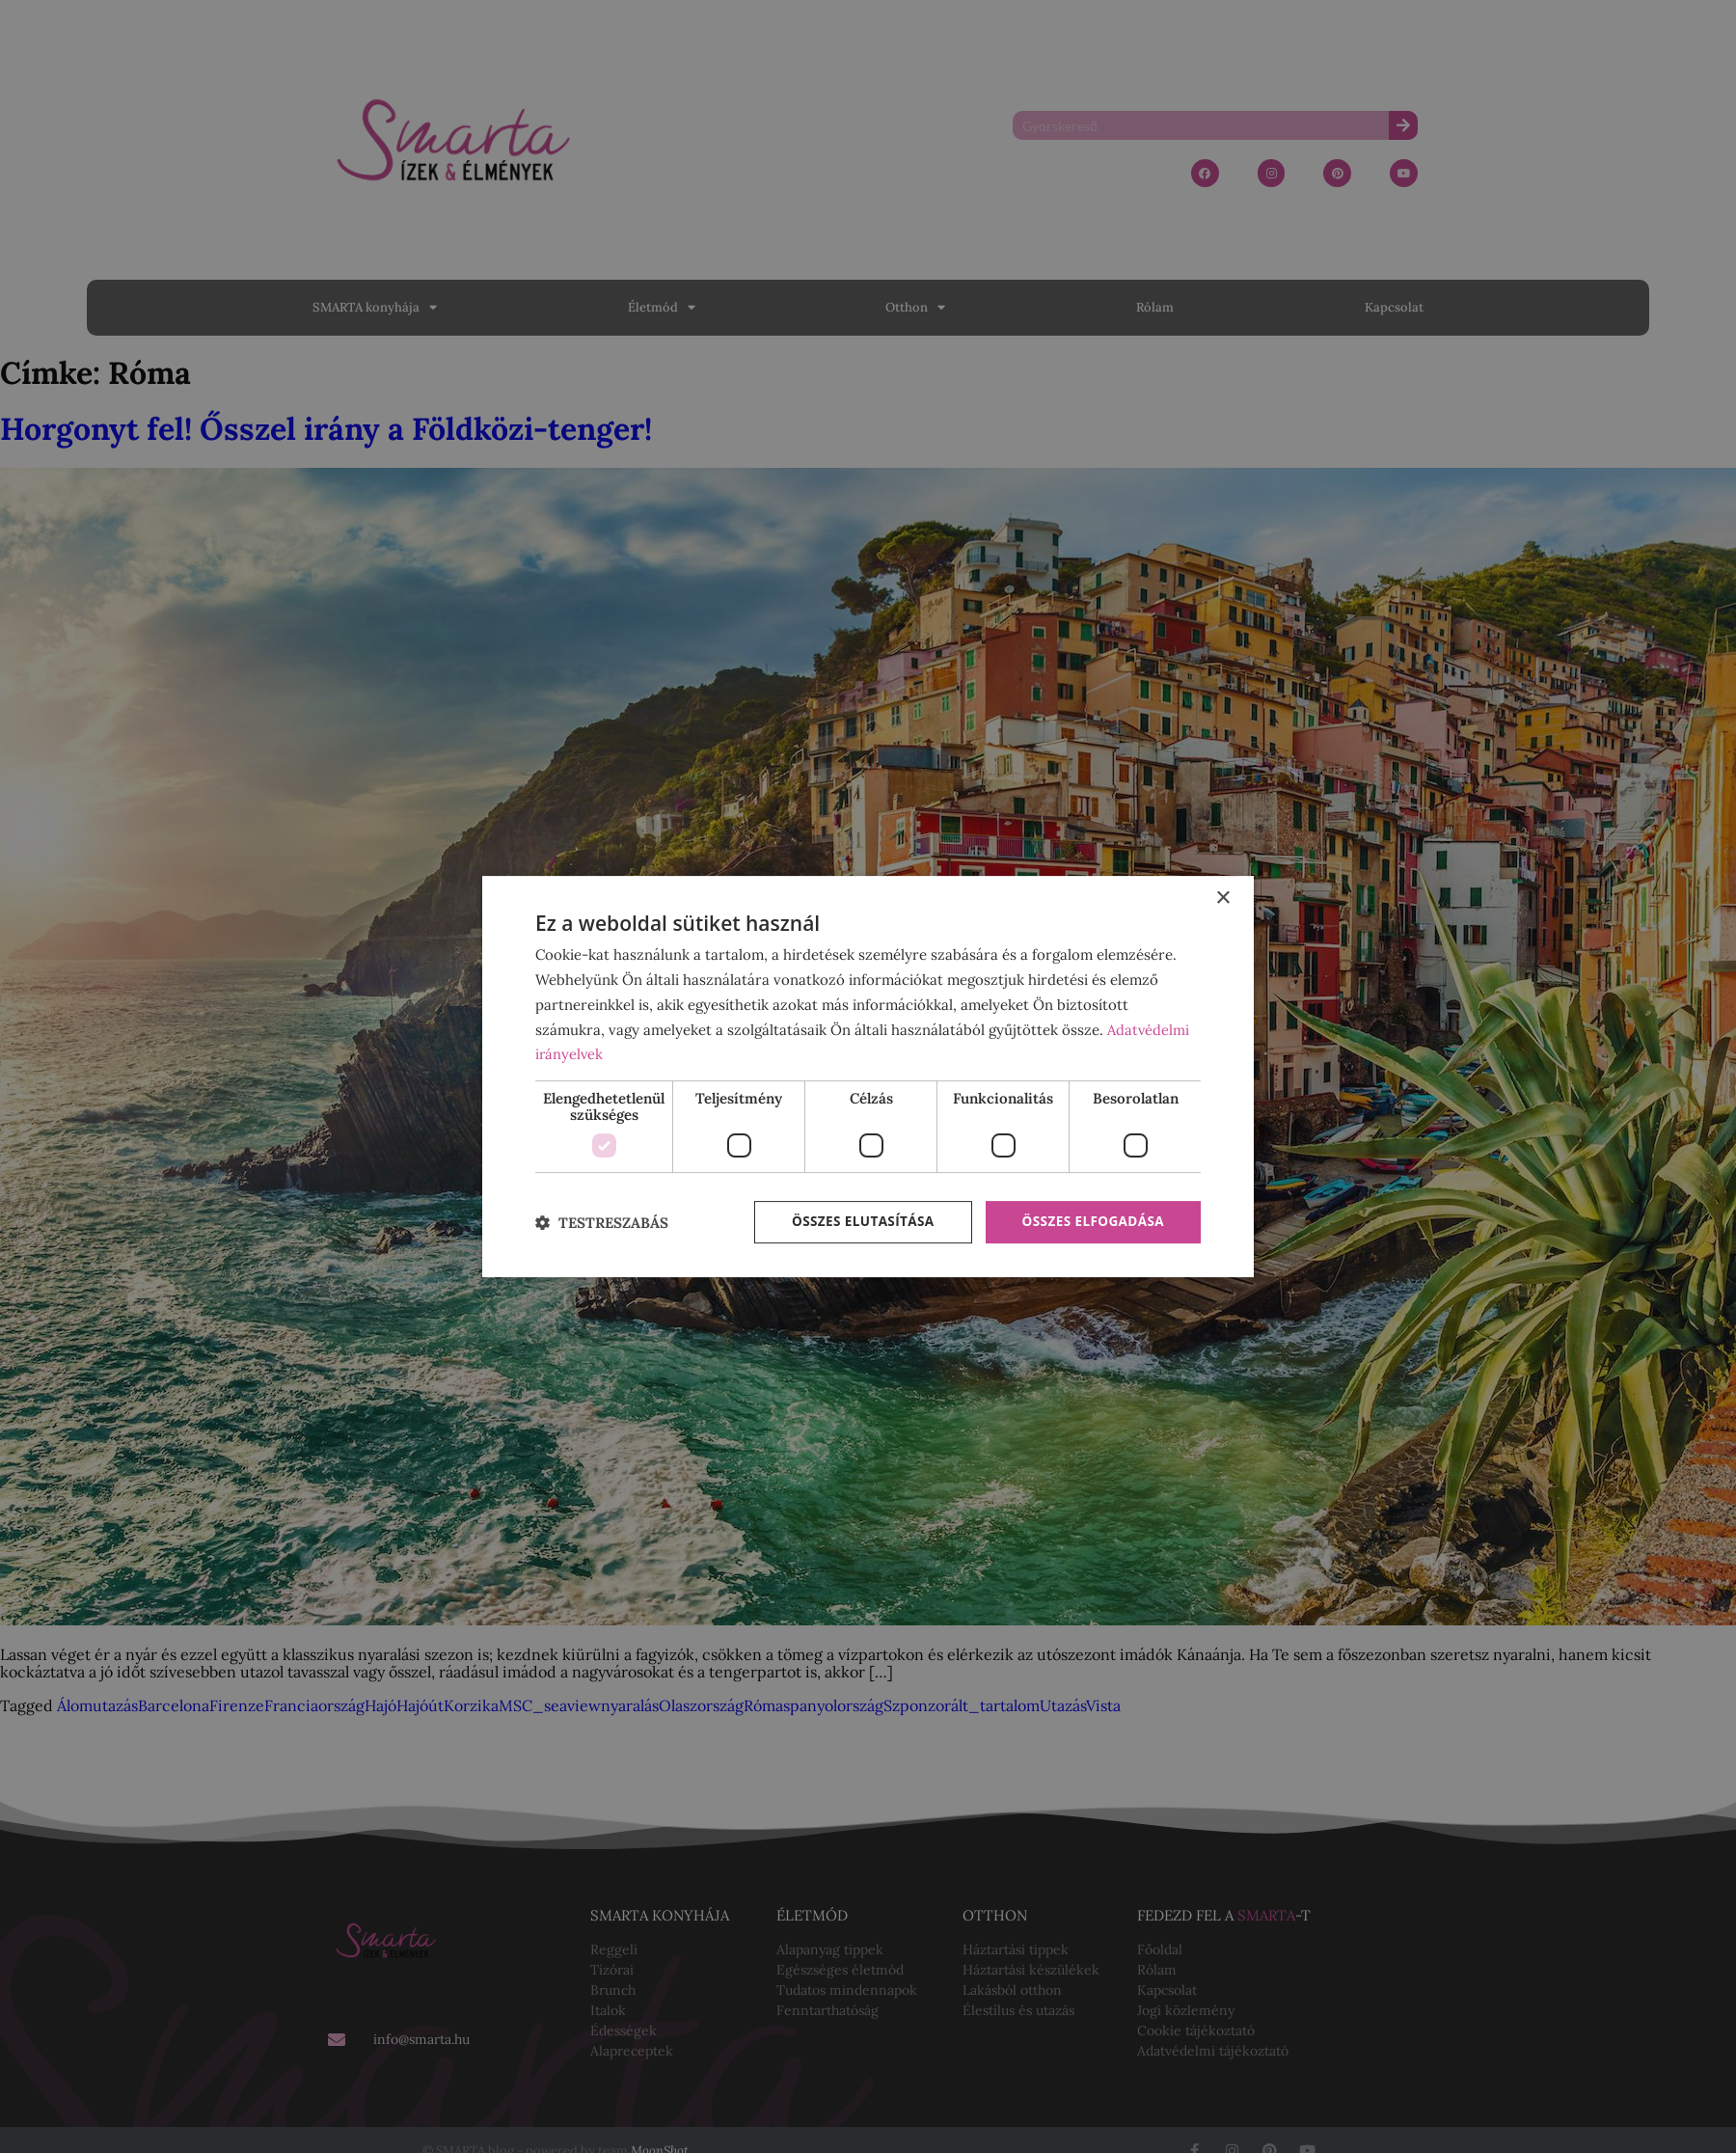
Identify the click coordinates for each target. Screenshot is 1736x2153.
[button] (601, 1223)
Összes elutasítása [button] (856, 1222)
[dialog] (868, 1076)
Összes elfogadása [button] (1090, 1222)
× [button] (1222, 897)
